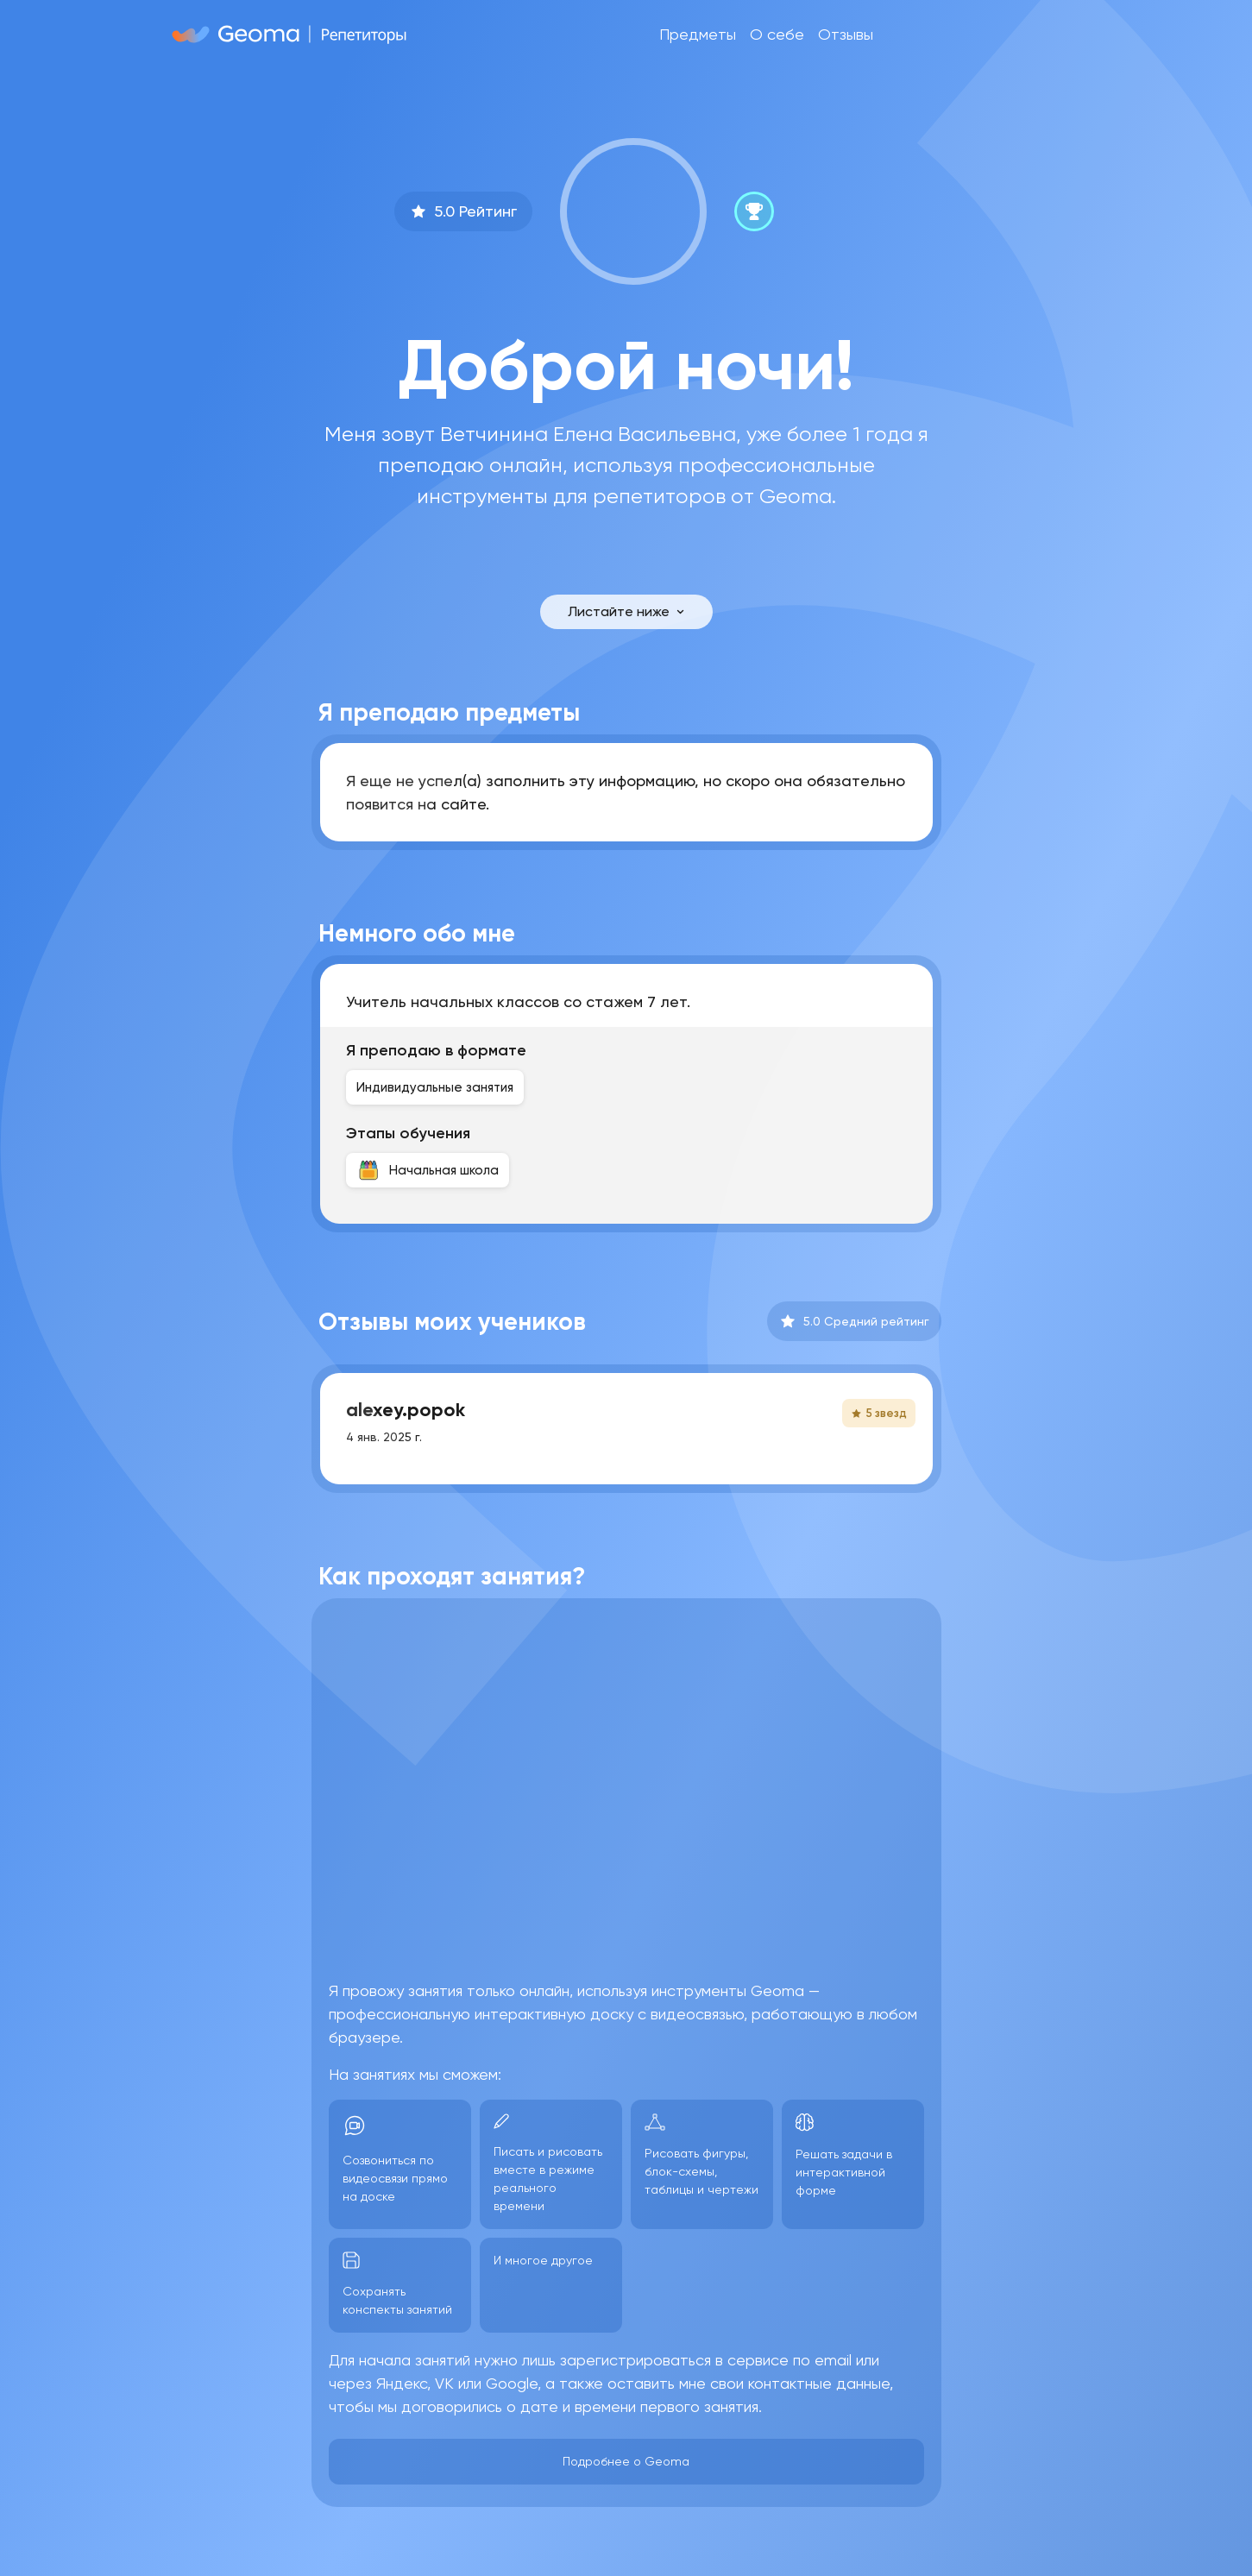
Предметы (697, 34)
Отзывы (845, 34)
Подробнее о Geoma (626, 2461)
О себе (777, 34)
